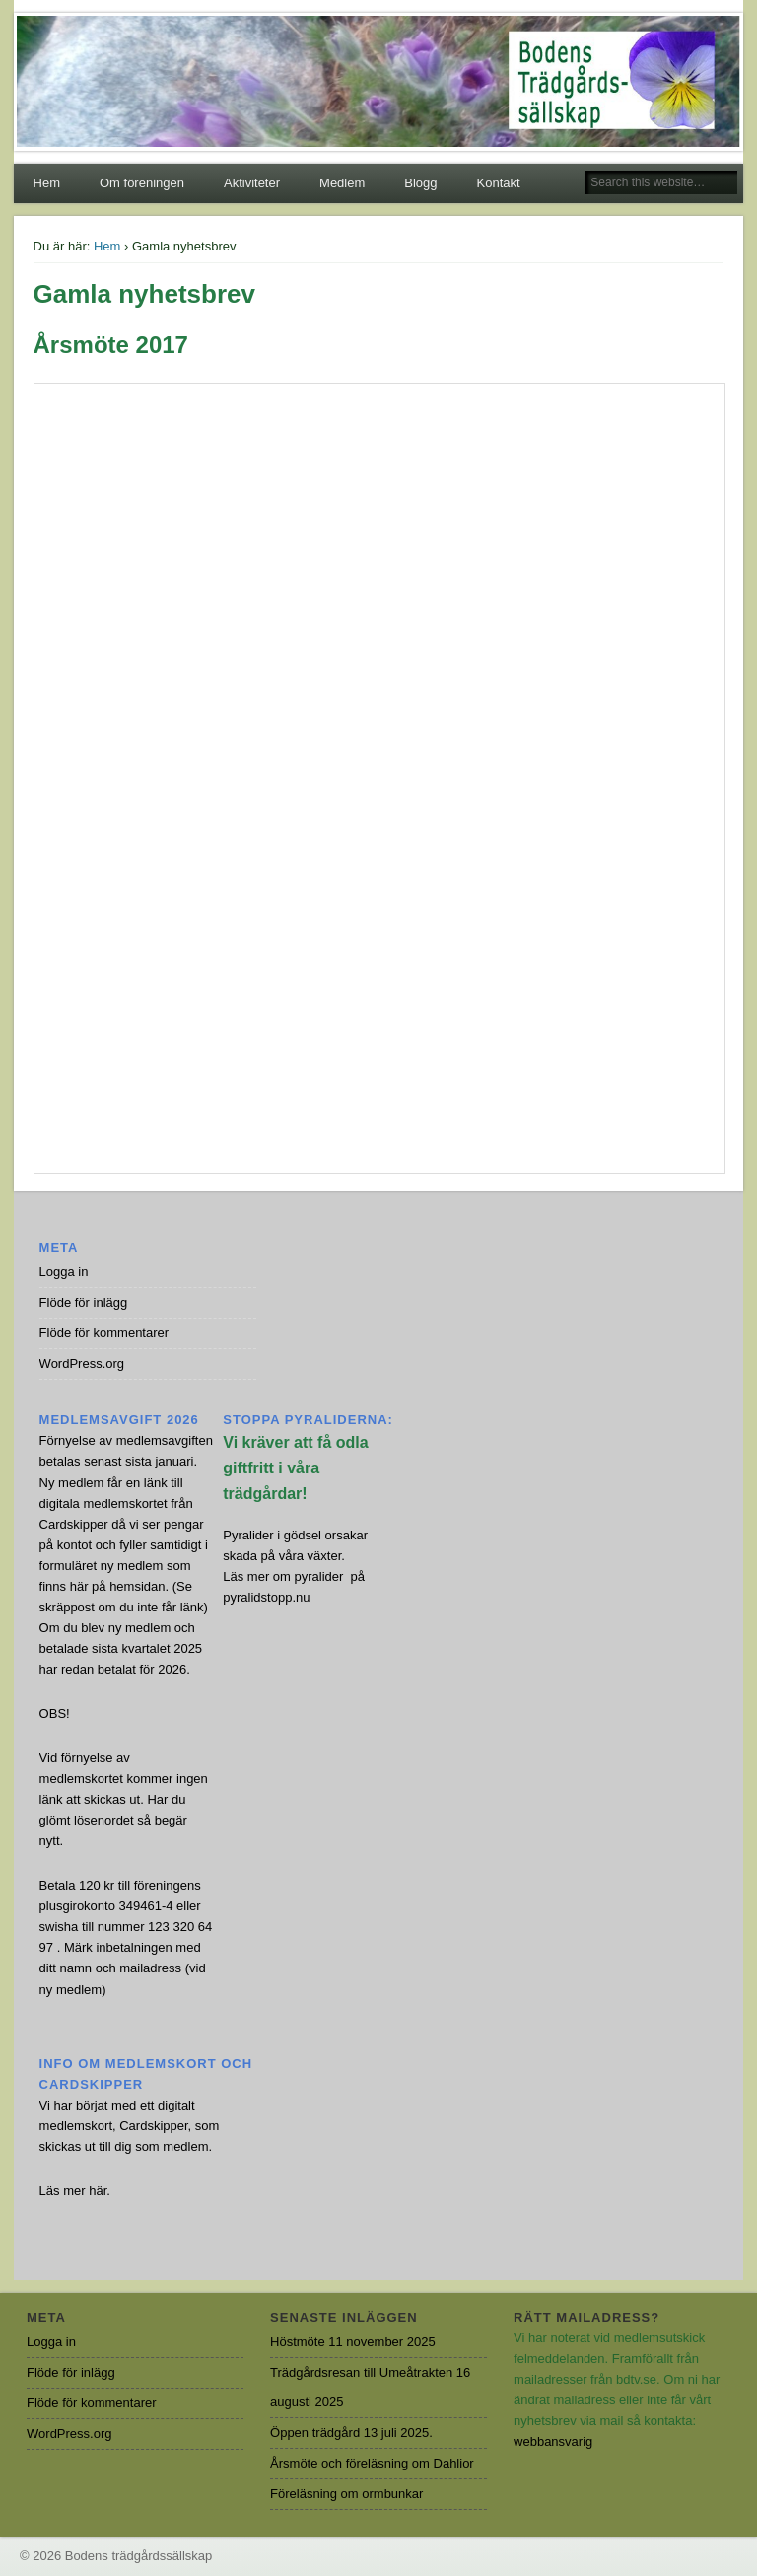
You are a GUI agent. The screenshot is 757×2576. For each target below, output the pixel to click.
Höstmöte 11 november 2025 (353, 2341)
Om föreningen (142, 183)
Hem (47, 183)
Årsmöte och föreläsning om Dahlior (372, 2463)
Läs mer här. (74, 2190)
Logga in (64, 1271)
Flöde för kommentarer (104, 1332)
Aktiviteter (252, 183)
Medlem (342, 183)
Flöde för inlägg (83, 1302)
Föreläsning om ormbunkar (346, 2493)
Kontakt (498, 183)
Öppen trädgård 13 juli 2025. (351, 2432)
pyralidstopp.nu (266, 1597)
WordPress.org (81, 1363)
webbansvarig (553, 2441)
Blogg (420, 183)
